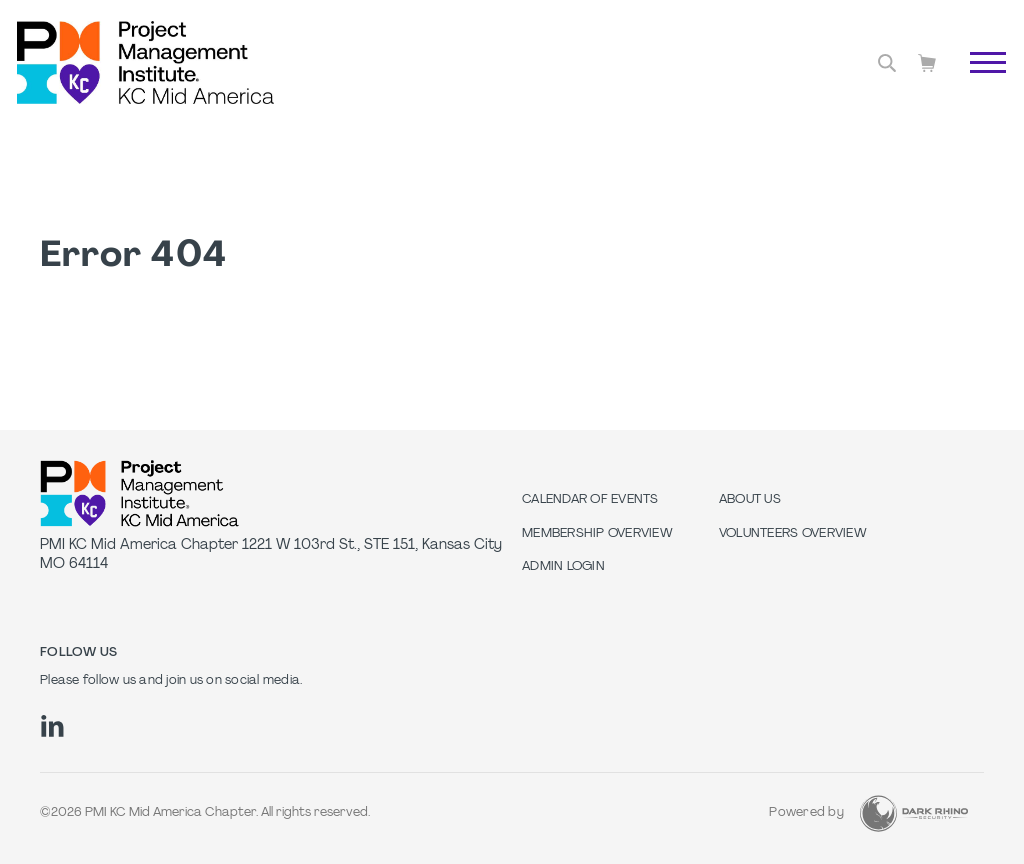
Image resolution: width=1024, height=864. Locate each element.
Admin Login (563, 567)
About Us (750, 500)
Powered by (806, 813)
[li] (52, 726)
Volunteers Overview (793, 534)
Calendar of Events (590, 500)
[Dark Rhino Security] (914, 813)
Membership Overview (597, 534)
